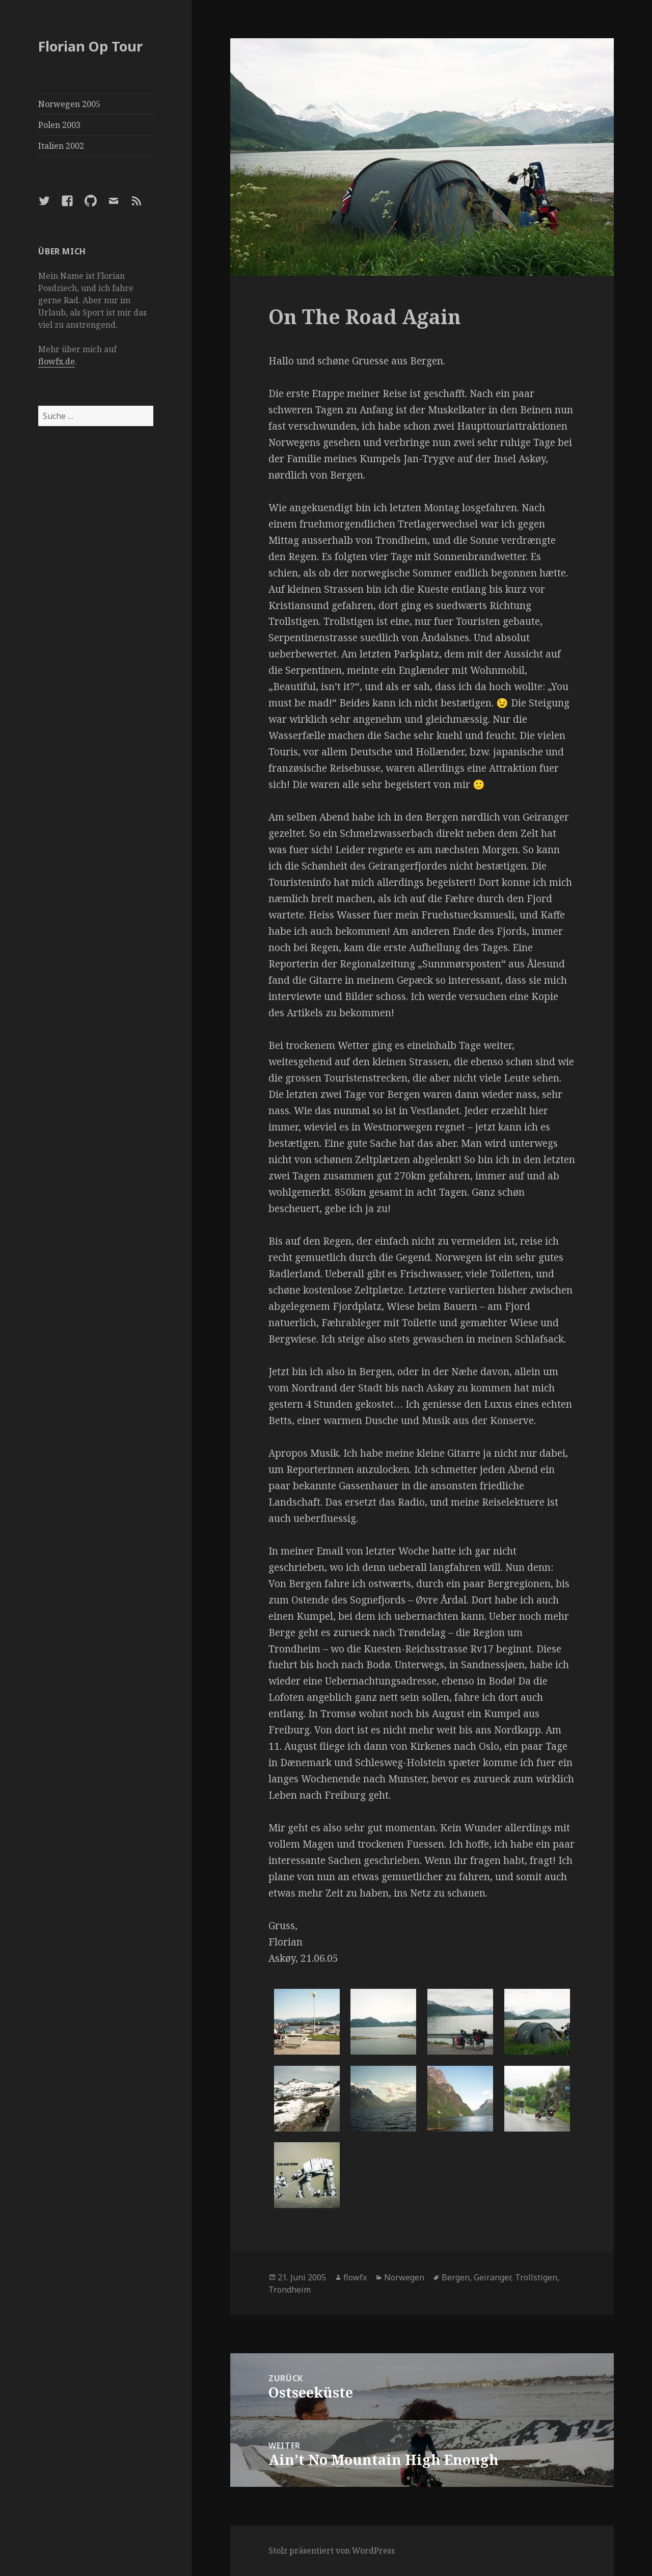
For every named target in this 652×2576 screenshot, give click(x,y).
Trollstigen (536, 2277)
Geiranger (492, 2277)
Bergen (456, 2277)
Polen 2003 (59, 124)
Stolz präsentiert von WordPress (331, 2550)
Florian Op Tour (90, 46)
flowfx (355, 2277)
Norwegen (404, 2277)
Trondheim (289, 2289)
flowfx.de (56, 361)
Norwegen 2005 (69, 104)
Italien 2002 (61, 145)
